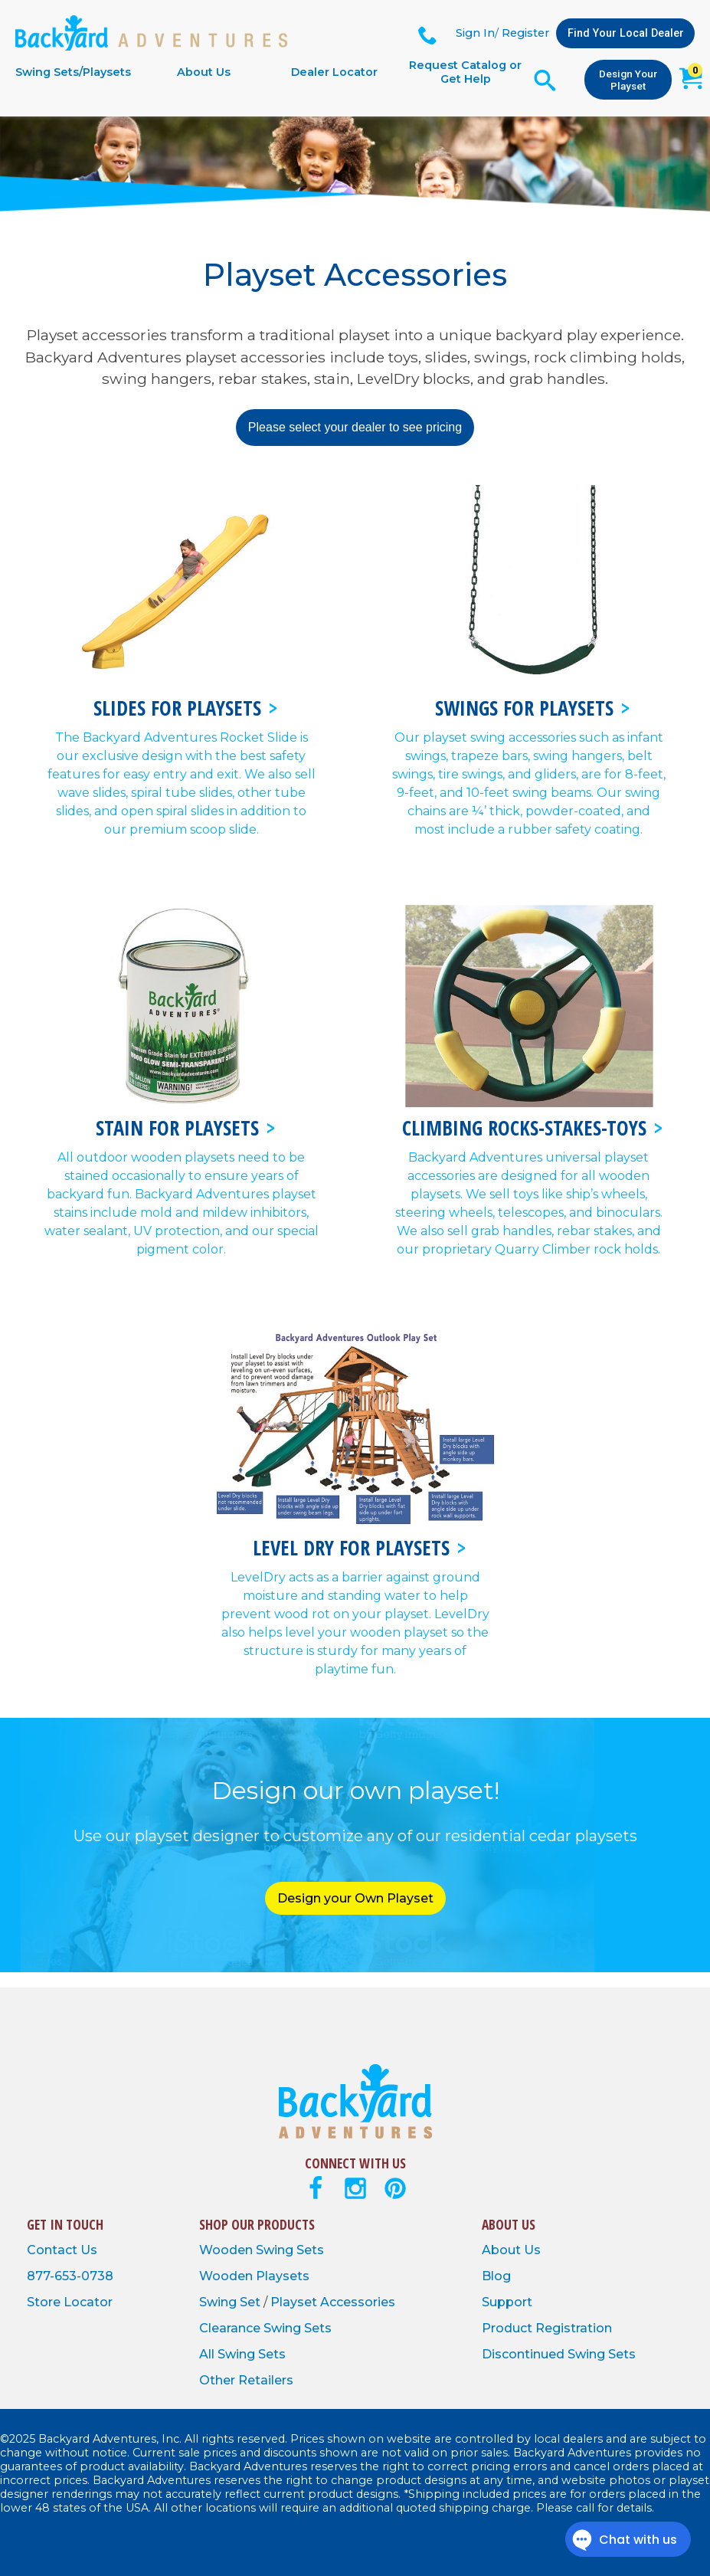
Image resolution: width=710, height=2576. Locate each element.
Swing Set (231, 2302)
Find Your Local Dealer (626, 33)
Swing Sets (290, 2250)
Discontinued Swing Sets (559, 2354)
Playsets (282, 2276)
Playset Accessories (332, 2302)
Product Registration (547, 2328)
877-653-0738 (70, 2276)
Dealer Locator (334, 72)
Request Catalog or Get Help (465, 72)
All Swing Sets (242, 2354)
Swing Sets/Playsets (73, 72)
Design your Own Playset (355, 1898)
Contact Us (62, 2250)
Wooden (227, 2250)
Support (507, 2302)
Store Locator (70, 2302)
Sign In (475, 33)
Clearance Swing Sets (265, 2328)
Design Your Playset (628, 79)
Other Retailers (246, 2380)
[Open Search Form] (545, 80)
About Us (204, 72)
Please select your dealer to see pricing (355, 427)
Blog (496, 2276)
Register (525, 33)
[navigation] (269, 72)
